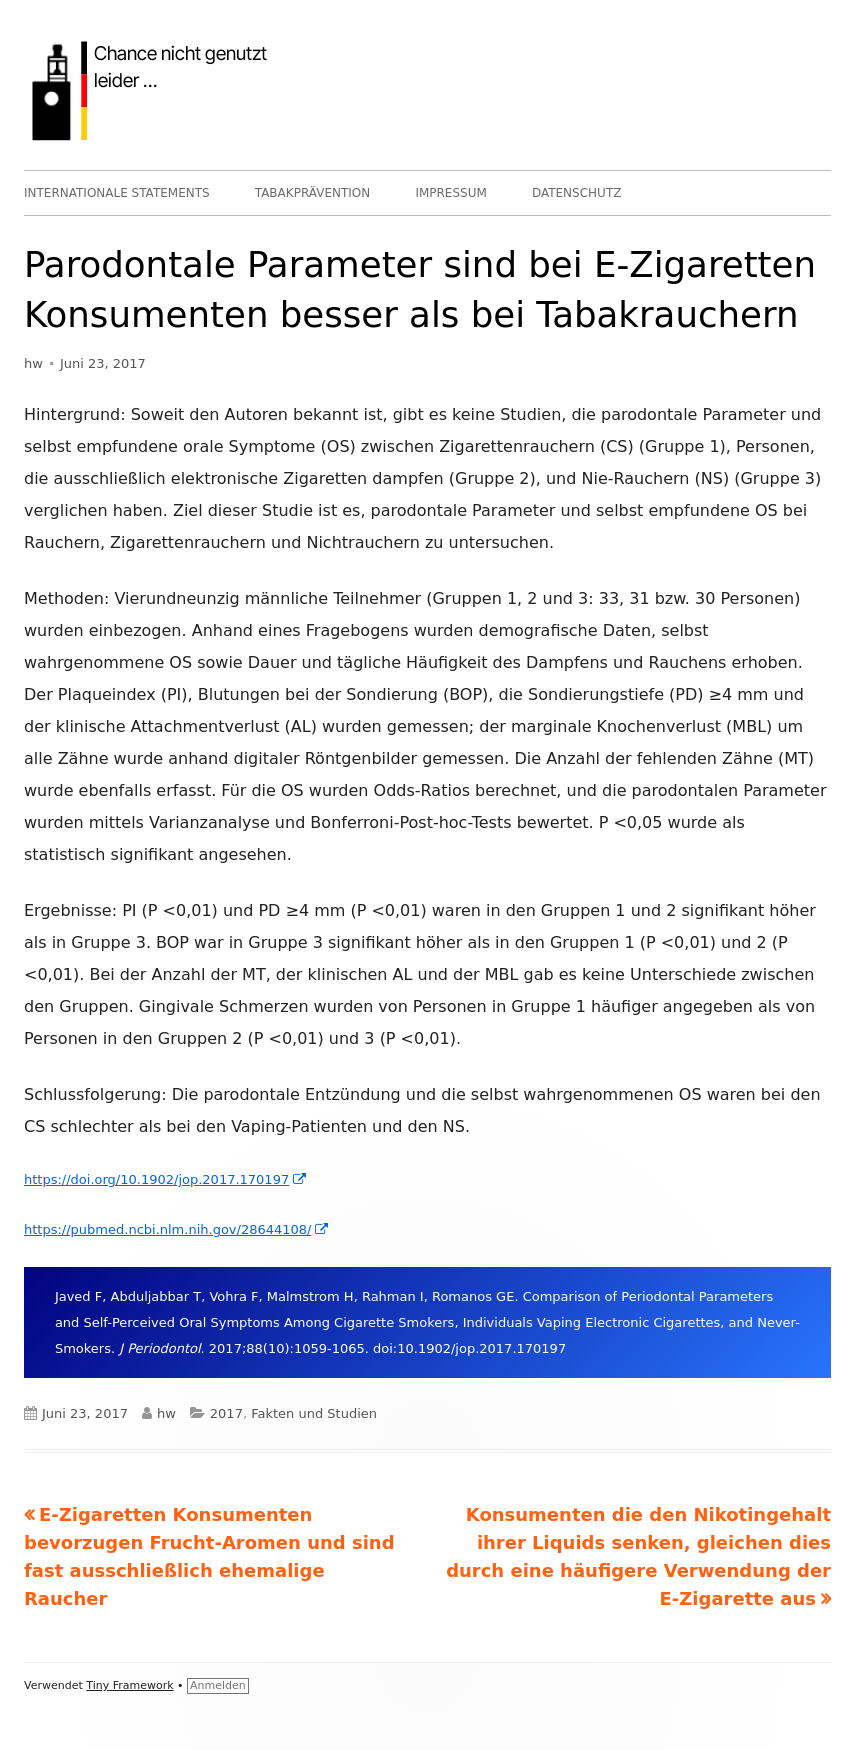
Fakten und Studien (314, 1413)
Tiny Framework (129, 1685)
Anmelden (218, 1685)
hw (33, 363)
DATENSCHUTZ (577, 193)
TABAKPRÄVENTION (313, 193)
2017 (226, 1413)
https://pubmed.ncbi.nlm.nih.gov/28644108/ (177, 1229)
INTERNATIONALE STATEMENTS (117, 193)
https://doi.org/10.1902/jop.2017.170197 (166, 1179)
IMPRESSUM (450, 193)
